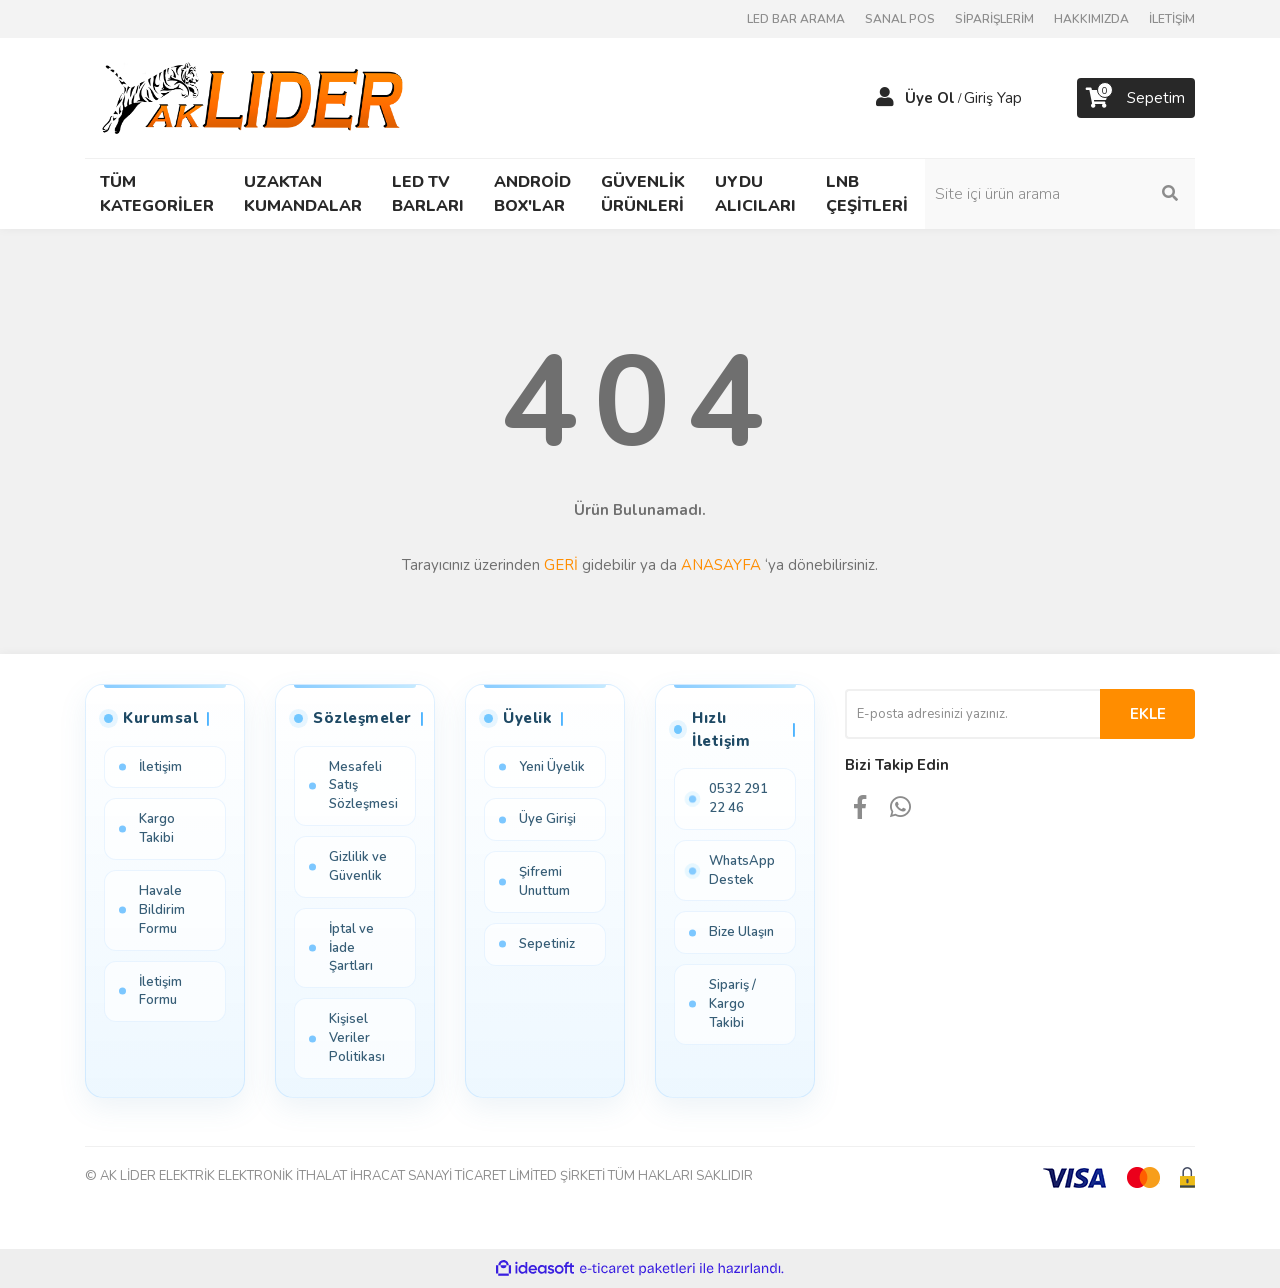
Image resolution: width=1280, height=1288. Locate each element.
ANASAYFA (721, 565)
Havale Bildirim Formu (162, 910)
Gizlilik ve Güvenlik (358, 866)
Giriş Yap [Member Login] (993, 98)
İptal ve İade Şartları (351, 948)
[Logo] (256, 97)
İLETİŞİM (1172, 19)
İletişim (160, 767)
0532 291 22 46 (738, 798)
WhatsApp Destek (742, 870)
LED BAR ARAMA (796, 19)
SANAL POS (900, 19)
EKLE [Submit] (1148, 714)
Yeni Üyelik (552, 767)
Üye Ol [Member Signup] (930, 98)
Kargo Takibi (157, 828)
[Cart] (1136, 98)
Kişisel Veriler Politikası (357, 1038)
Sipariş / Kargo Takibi (732, 1004)
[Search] (1060, 194)
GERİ (561, 565)
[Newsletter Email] (972, 714)
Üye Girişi (547, 819)
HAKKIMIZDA (1091, 19)
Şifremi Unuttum (544, 881)
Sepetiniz (547, 944)
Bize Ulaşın (741, 933)
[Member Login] (885, 98)
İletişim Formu (160, 991)
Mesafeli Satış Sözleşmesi (363, 786)
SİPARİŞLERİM (994, 19)
